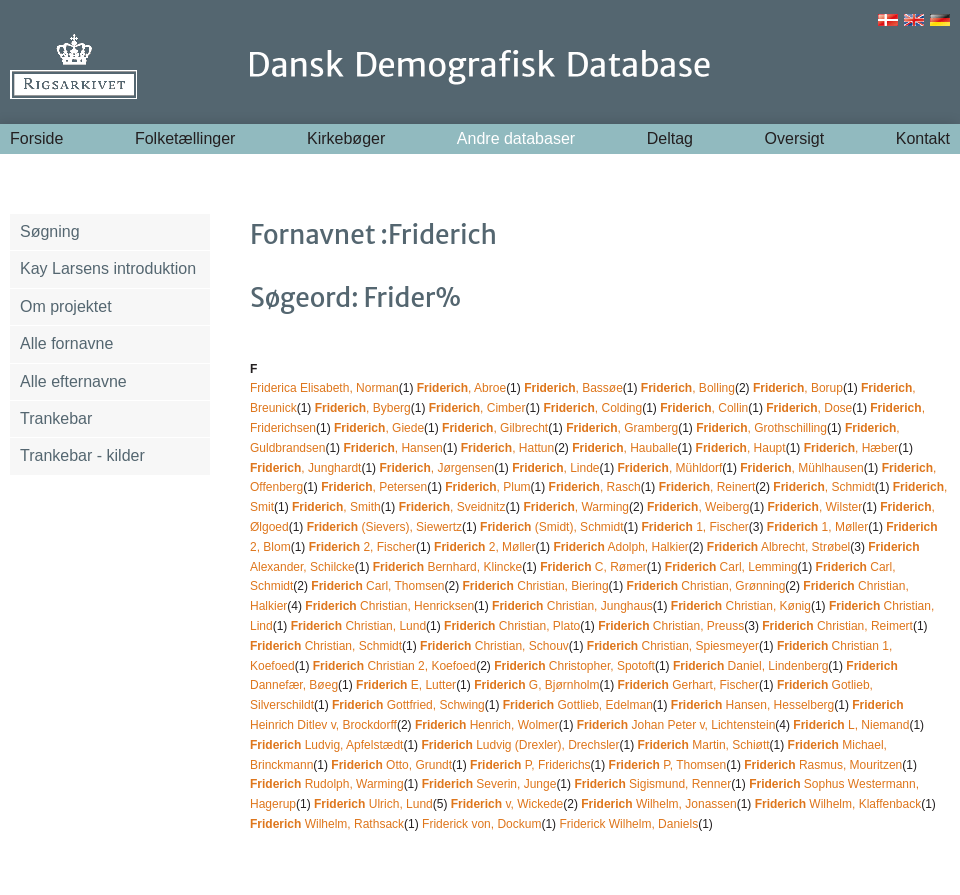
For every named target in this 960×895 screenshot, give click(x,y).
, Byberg (363, 408)
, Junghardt (305, 468)
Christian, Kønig (741, 606)
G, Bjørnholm (536, 685)
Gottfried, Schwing (408, 705)
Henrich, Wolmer (487, 725)
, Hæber (851, 448)
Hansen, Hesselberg (752, 705)
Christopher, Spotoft (574, 666)
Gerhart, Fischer (688, 685)
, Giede (379, 428)
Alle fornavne (66, 343)
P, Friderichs (530, 765)
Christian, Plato (512, 626)
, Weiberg (698, 507)
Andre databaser (516, 138)
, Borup (798, 388)
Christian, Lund (358, 626)
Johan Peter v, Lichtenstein (676, 725)
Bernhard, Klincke (447, 567)
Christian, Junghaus (572, 606)
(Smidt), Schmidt (551, 527)
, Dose (809, 408)
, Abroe (461, 388)
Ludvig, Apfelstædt (326, 745)
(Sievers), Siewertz (384, 527)
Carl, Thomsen (377, 586)
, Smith (336, 507)
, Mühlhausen (801, 468)
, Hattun (507, 448)
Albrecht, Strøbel (778, 547)
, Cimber (477, 408)
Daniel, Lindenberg (750, 666)
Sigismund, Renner (652, 784)
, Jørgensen (436, 468)
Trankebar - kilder (82, 455)
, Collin (704, 408)
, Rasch (595, 487)
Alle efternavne (73, 381)
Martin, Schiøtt (704, 745)
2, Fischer (362, 547)
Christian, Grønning (706, 586)
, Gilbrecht (495, 428)
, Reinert (707, 487)
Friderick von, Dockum (481, 824)
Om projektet (66, 306)
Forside (36, 138)
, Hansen (392, 448)
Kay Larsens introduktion (108, 268)
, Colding (592, 408)
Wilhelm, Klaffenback (838, 804)
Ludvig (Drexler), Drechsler (520, 745)
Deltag (670, 138)
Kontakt (923, 138)
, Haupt (741, 448)
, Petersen (374, 487)
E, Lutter (406, 685)
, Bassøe (573, 388)
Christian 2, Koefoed (394, 666)
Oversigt (795, 138)
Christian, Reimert (837, 626)
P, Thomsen (668, 765)
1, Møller (817, 527)
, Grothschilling (761, 428)
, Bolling (688, 388)
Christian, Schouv (494, 646)
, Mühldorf (670, 468)
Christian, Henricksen (389, 606)
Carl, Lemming (731, 567)
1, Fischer (694, 527)
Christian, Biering (536, 586)
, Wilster (815, 507)
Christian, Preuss (671, 626)
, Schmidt (823, 487)
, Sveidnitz (452, 507)
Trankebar (56, 418)
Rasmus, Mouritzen (823, 765)
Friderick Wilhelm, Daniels (628, 824)
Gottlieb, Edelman (578, 705)
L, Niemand (851, 725)
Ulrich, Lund (373, 804)
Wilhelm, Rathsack (327, 824)
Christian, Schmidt (326, 646)
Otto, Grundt (391, 765)
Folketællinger (185, 138)
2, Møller (484, 547)
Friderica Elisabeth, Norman (324, 388)
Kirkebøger (346, 138)
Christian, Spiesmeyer (673, 646)
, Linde (555, 468)
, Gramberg (622, 428)
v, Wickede (507, 804)
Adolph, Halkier (620, 547)
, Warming (576, 507)
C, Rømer (593, 567)
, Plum (487, 487)
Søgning (50, 231)
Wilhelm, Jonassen (658, 804)
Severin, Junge (489, 784)
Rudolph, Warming (327, 784)
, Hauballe (624, 448)
